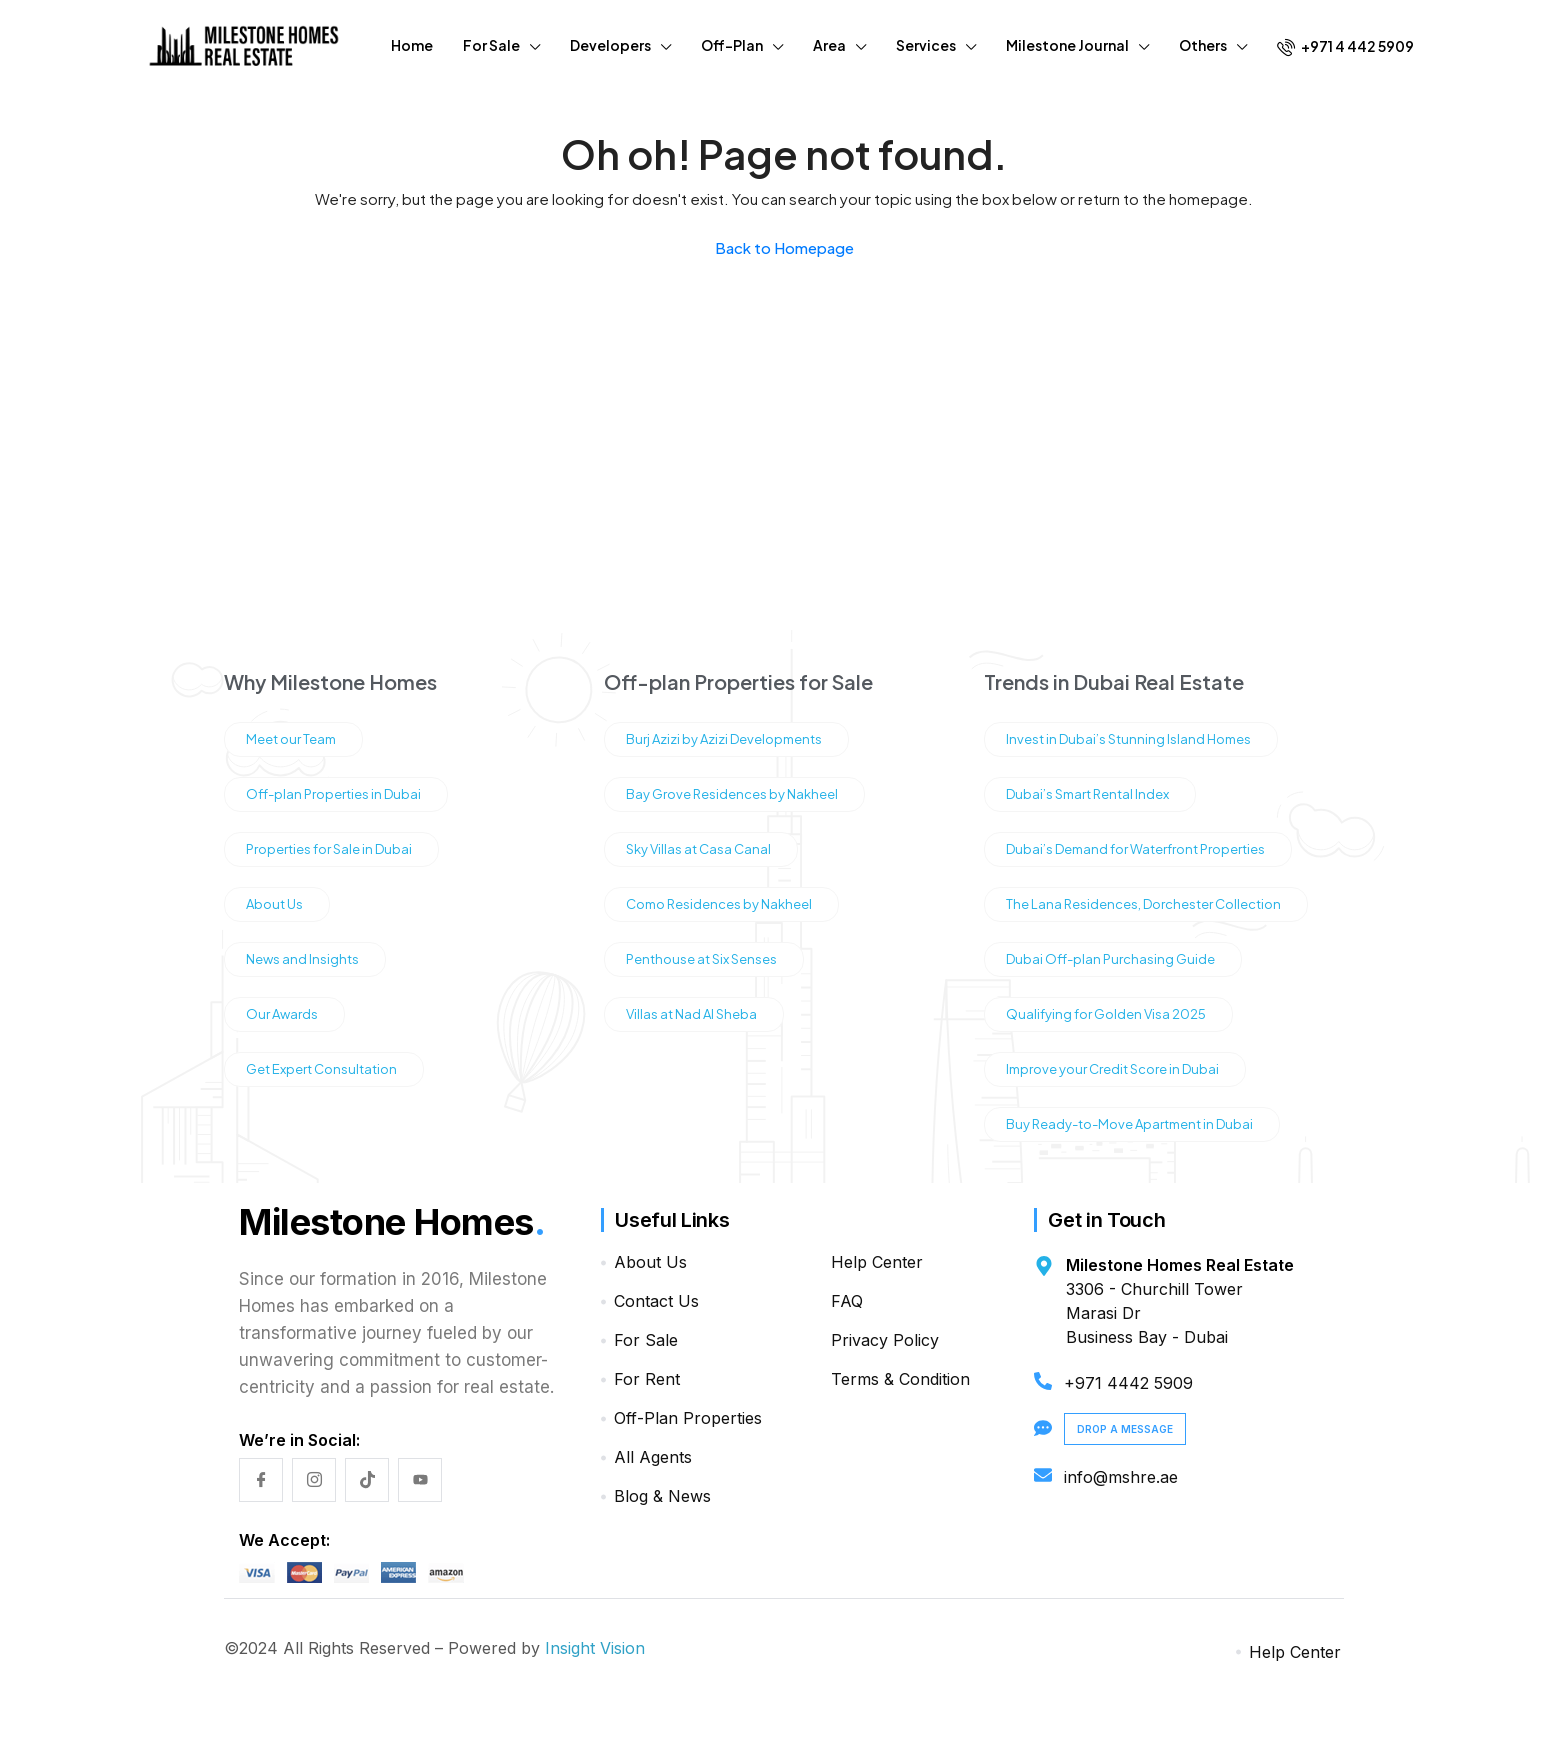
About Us (274, 904)
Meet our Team (291, 739)
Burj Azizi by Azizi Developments (724, 739)
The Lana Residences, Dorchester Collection (1143, 904)
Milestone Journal (1067, 45)
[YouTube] (420, 1480)
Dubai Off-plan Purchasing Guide (1110, 959)
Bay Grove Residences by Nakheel (732, 794)
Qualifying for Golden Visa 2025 (1106, 1014)
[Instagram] (314, 1480)
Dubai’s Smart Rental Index (1087, 794)
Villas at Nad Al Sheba (691, 1014)
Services (926, 45)
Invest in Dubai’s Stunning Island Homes (1128, 739)
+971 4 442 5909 (1345, 46)
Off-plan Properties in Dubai (333, 794)
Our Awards (282, 1014)
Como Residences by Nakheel (719, 904)
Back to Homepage (784, 247)
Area (829, 45)
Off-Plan (732, 45)
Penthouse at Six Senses (701, 959)
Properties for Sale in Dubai (329, 849)
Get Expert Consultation (321, 1069)
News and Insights (302, 959)
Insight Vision (595, 1648)
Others (1203, 45)
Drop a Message (1125, 1429)
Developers (610, 45)
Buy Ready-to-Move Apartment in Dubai (1129, 1124)
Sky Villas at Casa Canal (698, 849)
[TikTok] (367, 1480)
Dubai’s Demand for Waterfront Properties (1135, 849)
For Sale (491, 45)
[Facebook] (261, 1480)
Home (412, 45)
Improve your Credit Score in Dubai (1112, 1069)
